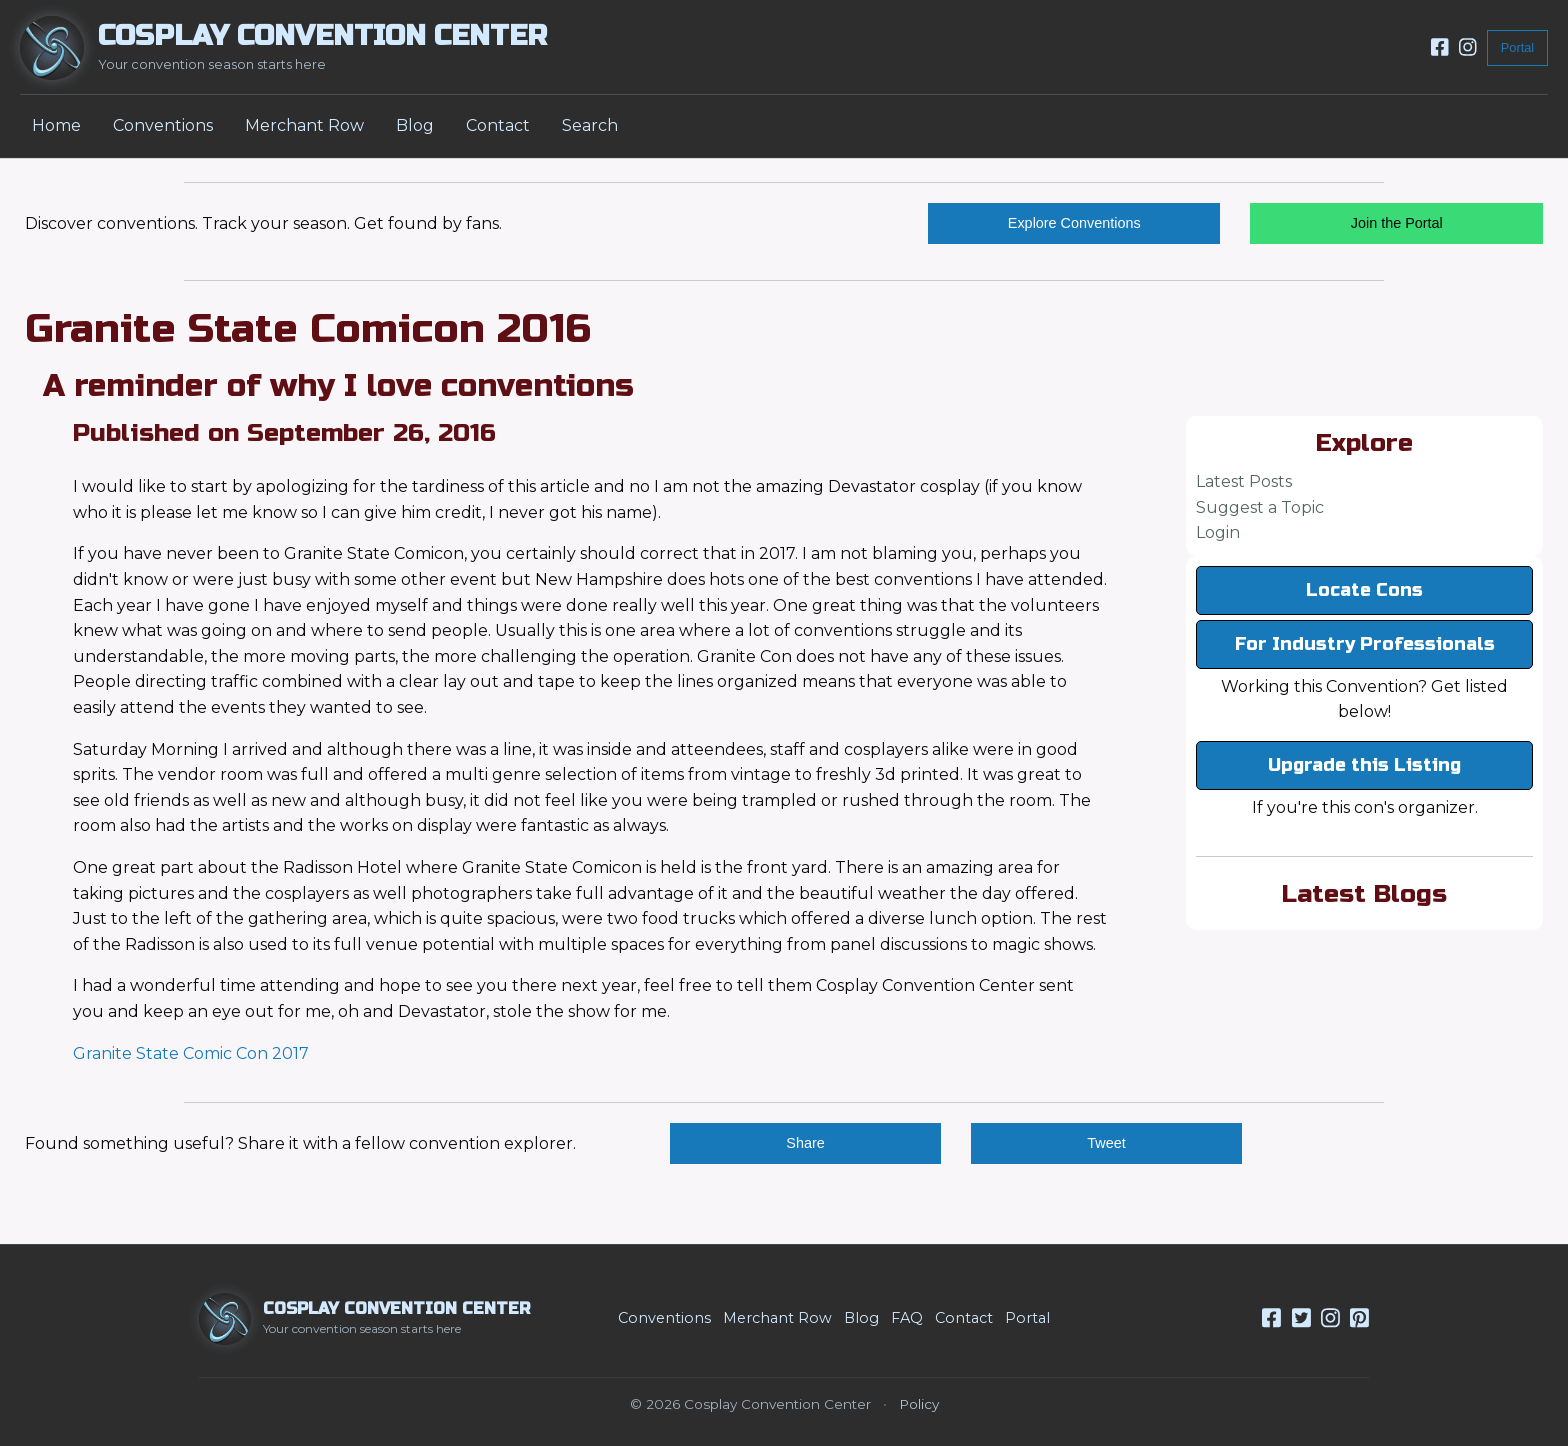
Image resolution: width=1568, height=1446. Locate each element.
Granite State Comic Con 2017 (191, 1053)
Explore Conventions (1074, 223)
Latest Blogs (1364, 894)
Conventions (163, 125)
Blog (415, 125)
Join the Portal (1397, 223)
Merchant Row (304, 125)
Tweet (1106, 1143)
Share (805, 1143)
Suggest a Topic (1260, 507)
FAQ (907, 1318)
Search (590, 125)
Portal (1517, 47)
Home (56, 125)
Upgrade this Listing (1364, 765)
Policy (919, 1404)
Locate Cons (1364, 590)
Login (1218, 532)
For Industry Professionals (1365, 644)
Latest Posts (1244, 481)
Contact (498, 125)
